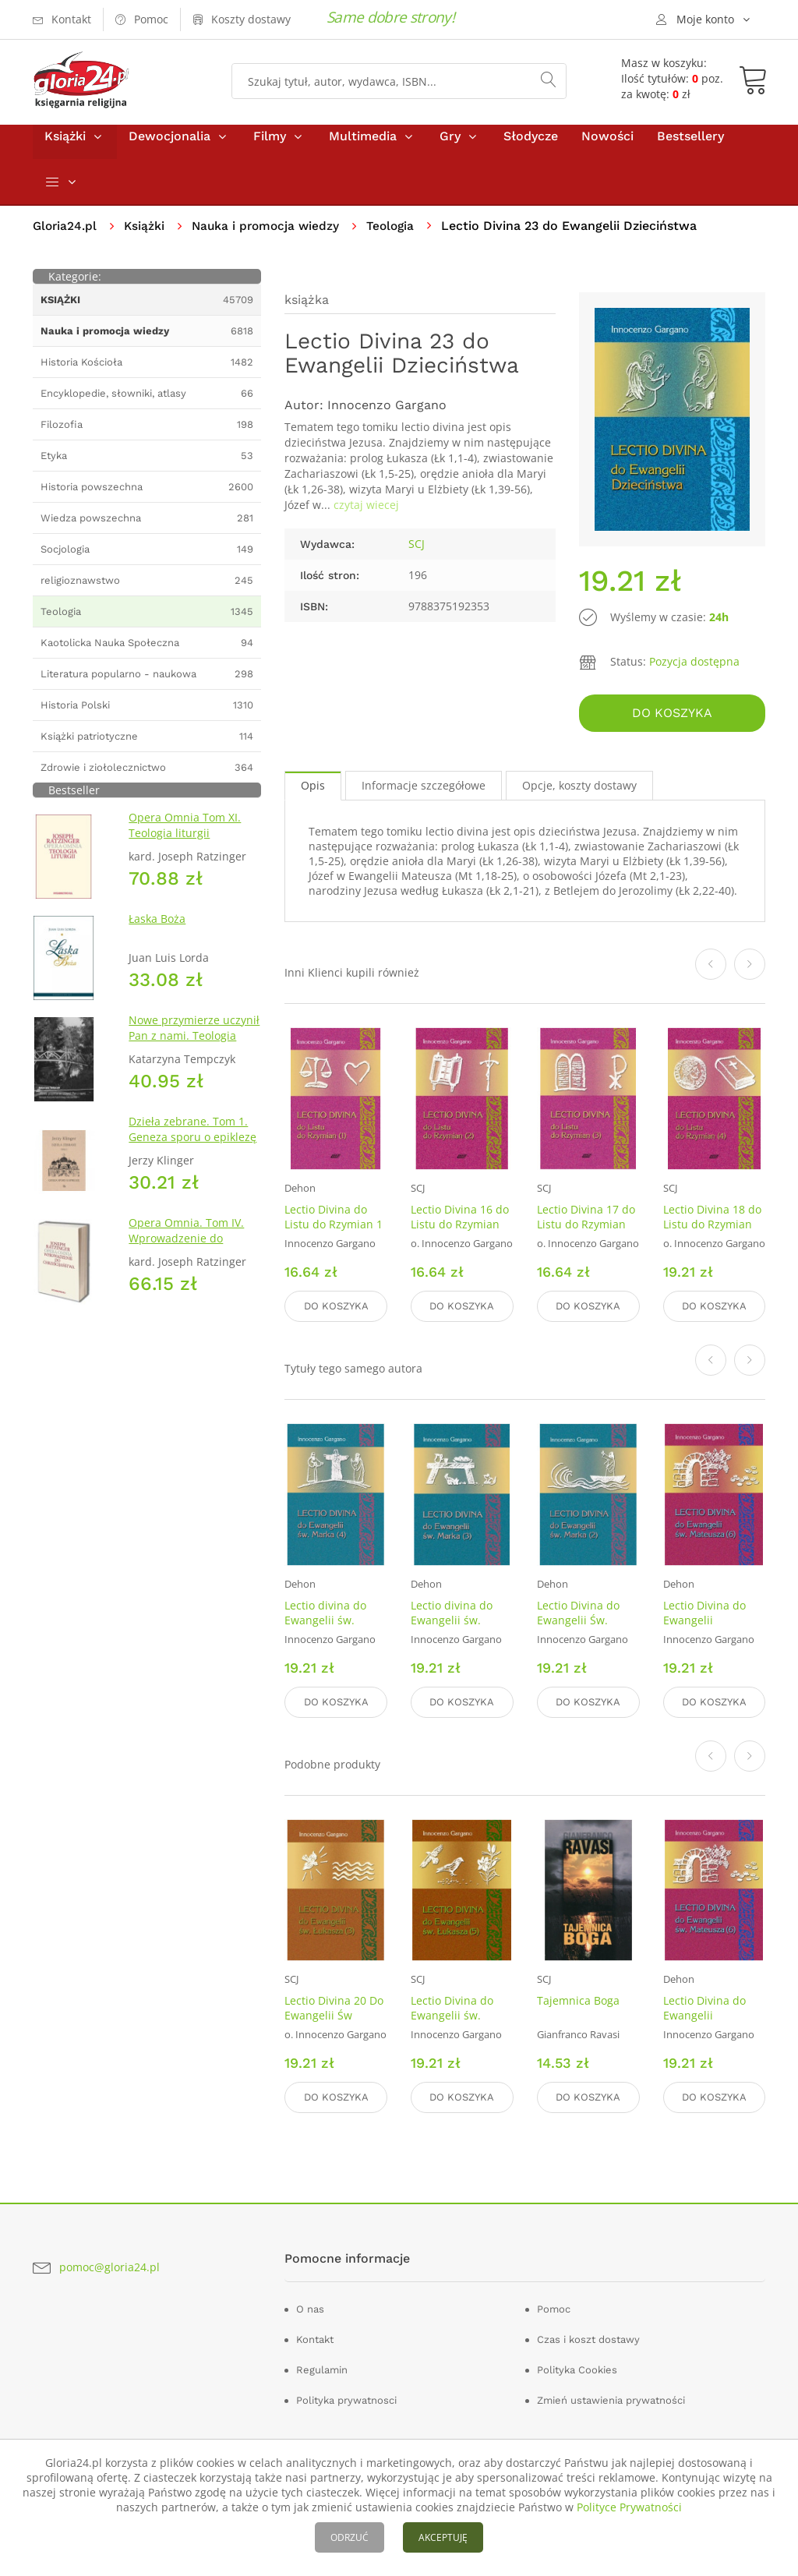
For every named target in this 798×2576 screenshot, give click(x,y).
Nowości (607, 147)
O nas (310, 2305)
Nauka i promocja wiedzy (271, 236)
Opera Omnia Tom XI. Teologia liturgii (185, 836)
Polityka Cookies (577, 2366)
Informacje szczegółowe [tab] (424, 792)
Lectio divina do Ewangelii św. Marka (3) (452, 1623)
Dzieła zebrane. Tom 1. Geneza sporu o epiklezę (192, 1140)
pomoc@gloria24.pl (109, 2263)
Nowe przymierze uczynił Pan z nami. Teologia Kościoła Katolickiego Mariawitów (194, 1054)
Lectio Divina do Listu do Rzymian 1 (333, 1224)
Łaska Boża (157, 929)
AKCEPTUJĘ (443, 2537)
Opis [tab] (313, 792)
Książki (65, 147)
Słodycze (530, 147)
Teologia (399, 236)
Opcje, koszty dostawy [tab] (579, 792)
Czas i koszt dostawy (588, 2335)
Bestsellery (690, 147)
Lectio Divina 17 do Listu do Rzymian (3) (586, 1231)
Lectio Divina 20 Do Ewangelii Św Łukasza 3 (333, 2015)
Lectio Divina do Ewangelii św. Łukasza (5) (452, 2015)
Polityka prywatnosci (346, 2396)
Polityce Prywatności (629, 2507)
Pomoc (553, 2305)
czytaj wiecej (366, 516)
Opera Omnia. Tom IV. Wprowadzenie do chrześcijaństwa (186, 1249)
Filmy (269, 147)
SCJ (416, 555)
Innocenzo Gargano (387, 416)
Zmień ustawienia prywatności (611, 2396)
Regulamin (322, 2366)
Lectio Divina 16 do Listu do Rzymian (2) (460, 1231)
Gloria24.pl (66, 236)
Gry (450, 147)
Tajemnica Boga (578, 2000)
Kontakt (315, 2335)
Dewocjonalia (169, 147)
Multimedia (363, 147)
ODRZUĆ (349, 2537)
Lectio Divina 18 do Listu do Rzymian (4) (712, 1231)
